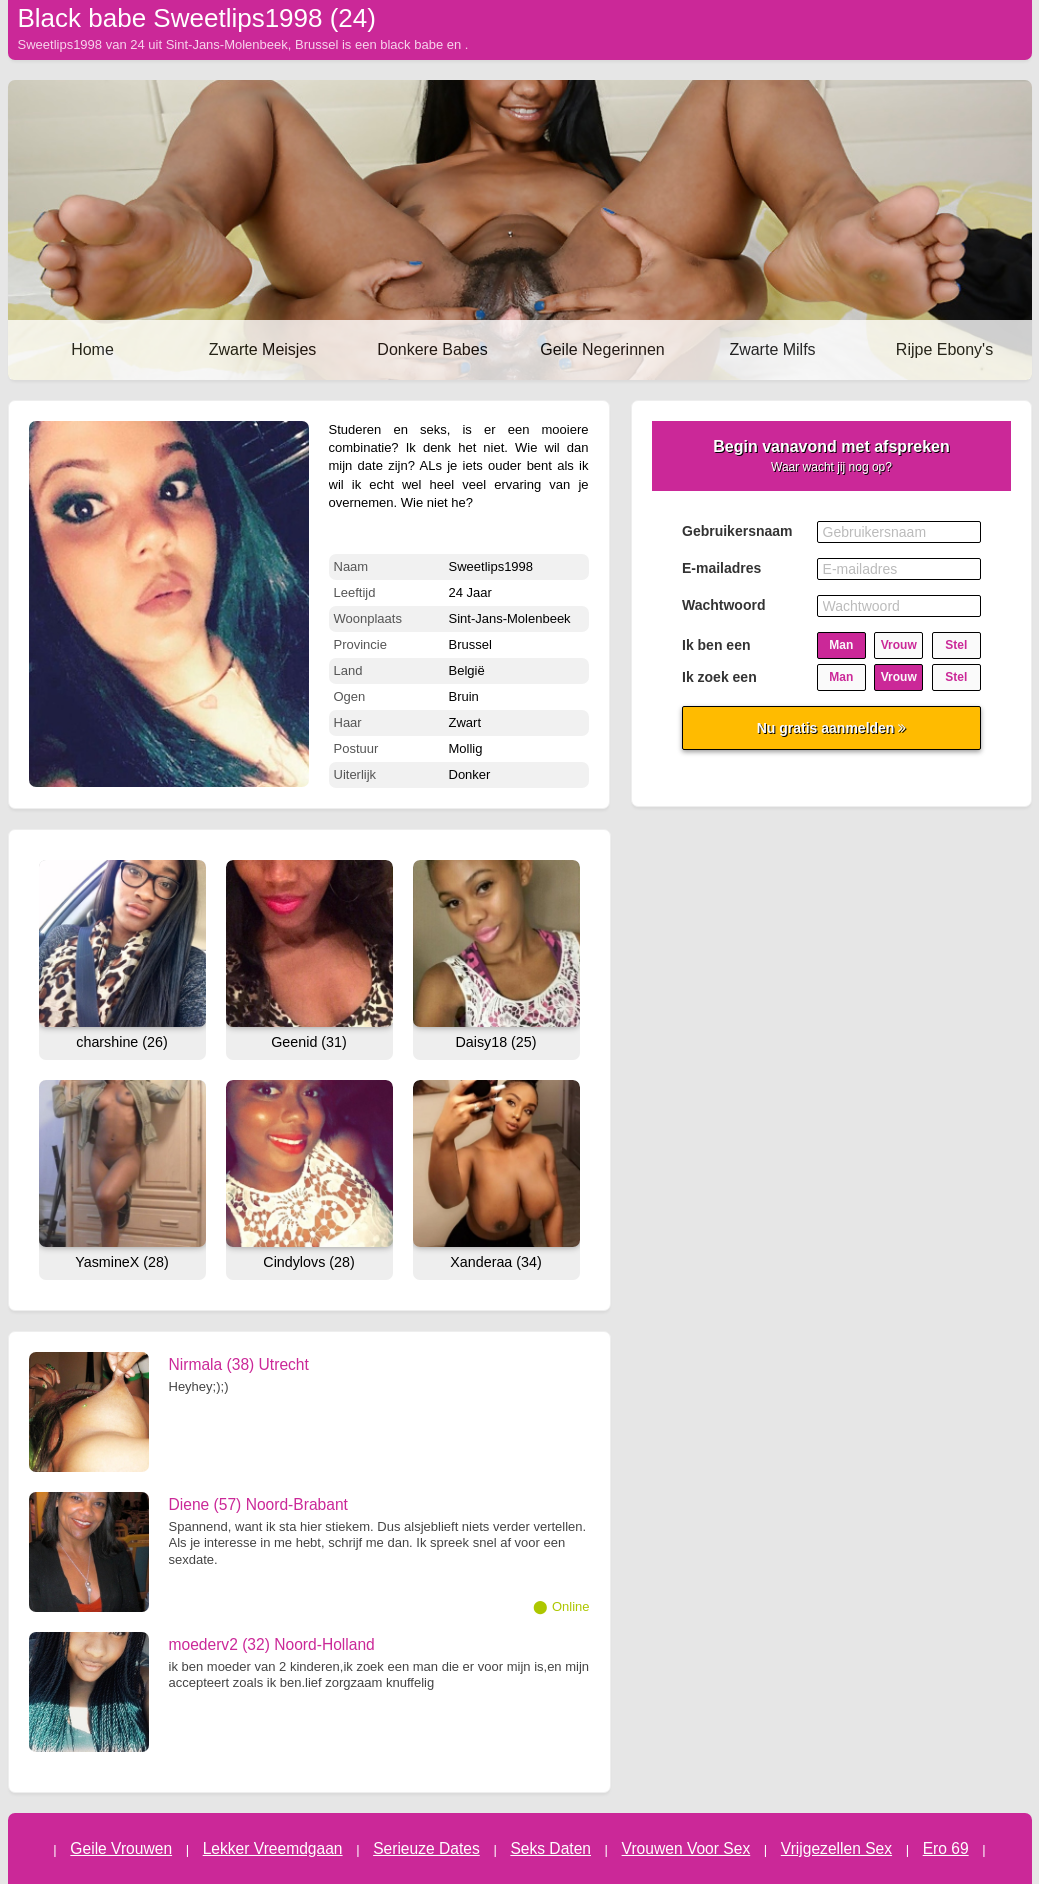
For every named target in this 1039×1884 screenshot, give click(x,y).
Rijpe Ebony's (944, 349)
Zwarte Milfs (772, 349)
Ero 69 (946, 1848)
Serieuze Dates (426, 1848)
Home (92, 349)
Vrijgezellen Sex (836, 1848)
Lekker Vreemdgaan (273, 1848)
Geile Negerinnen (602, 349)
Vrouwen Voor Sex (686, 1848)
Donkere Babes (432, 349)
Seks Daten (550, 1848)
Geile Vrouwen (121, 1848)
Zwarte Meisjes (263, 349)
